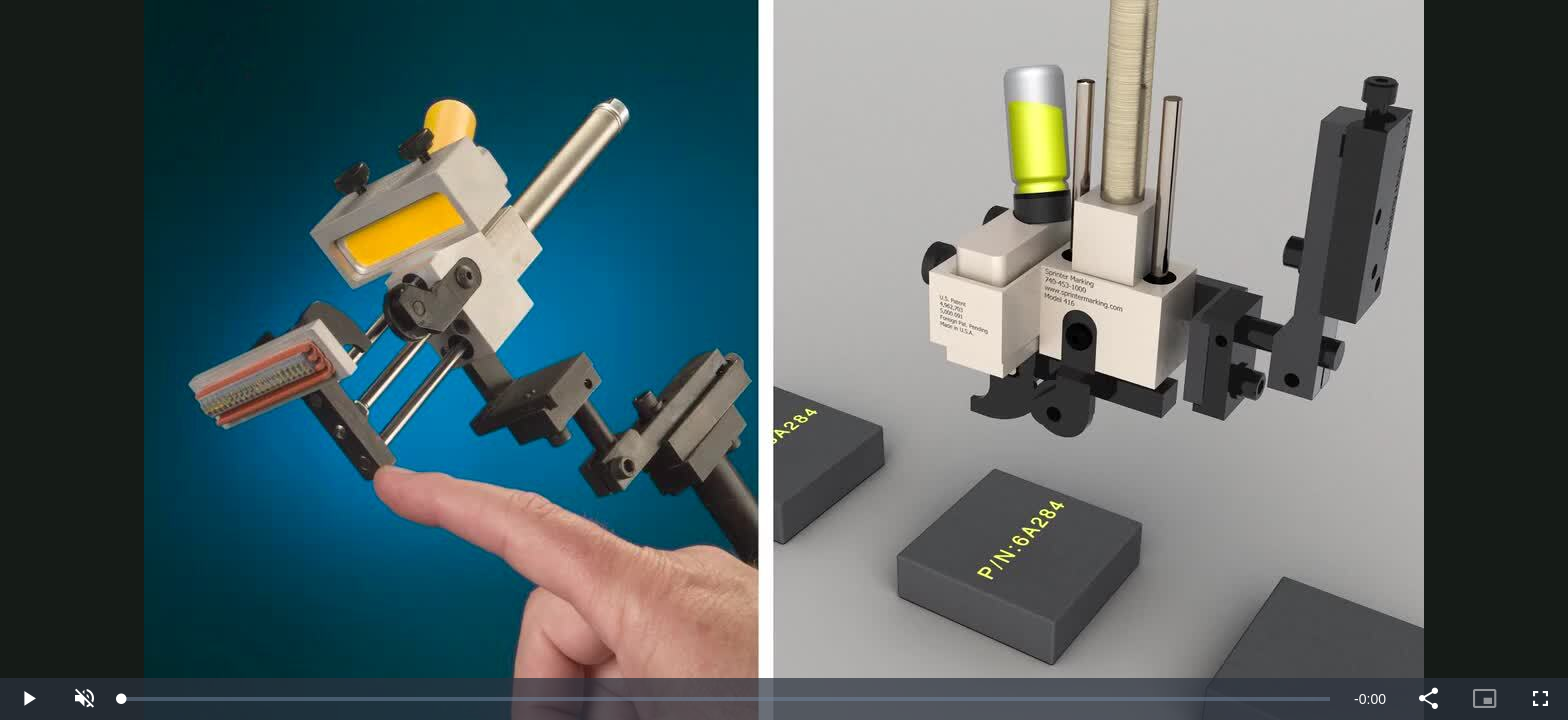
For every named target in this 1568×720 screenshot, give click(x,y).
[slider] (726, 699)
